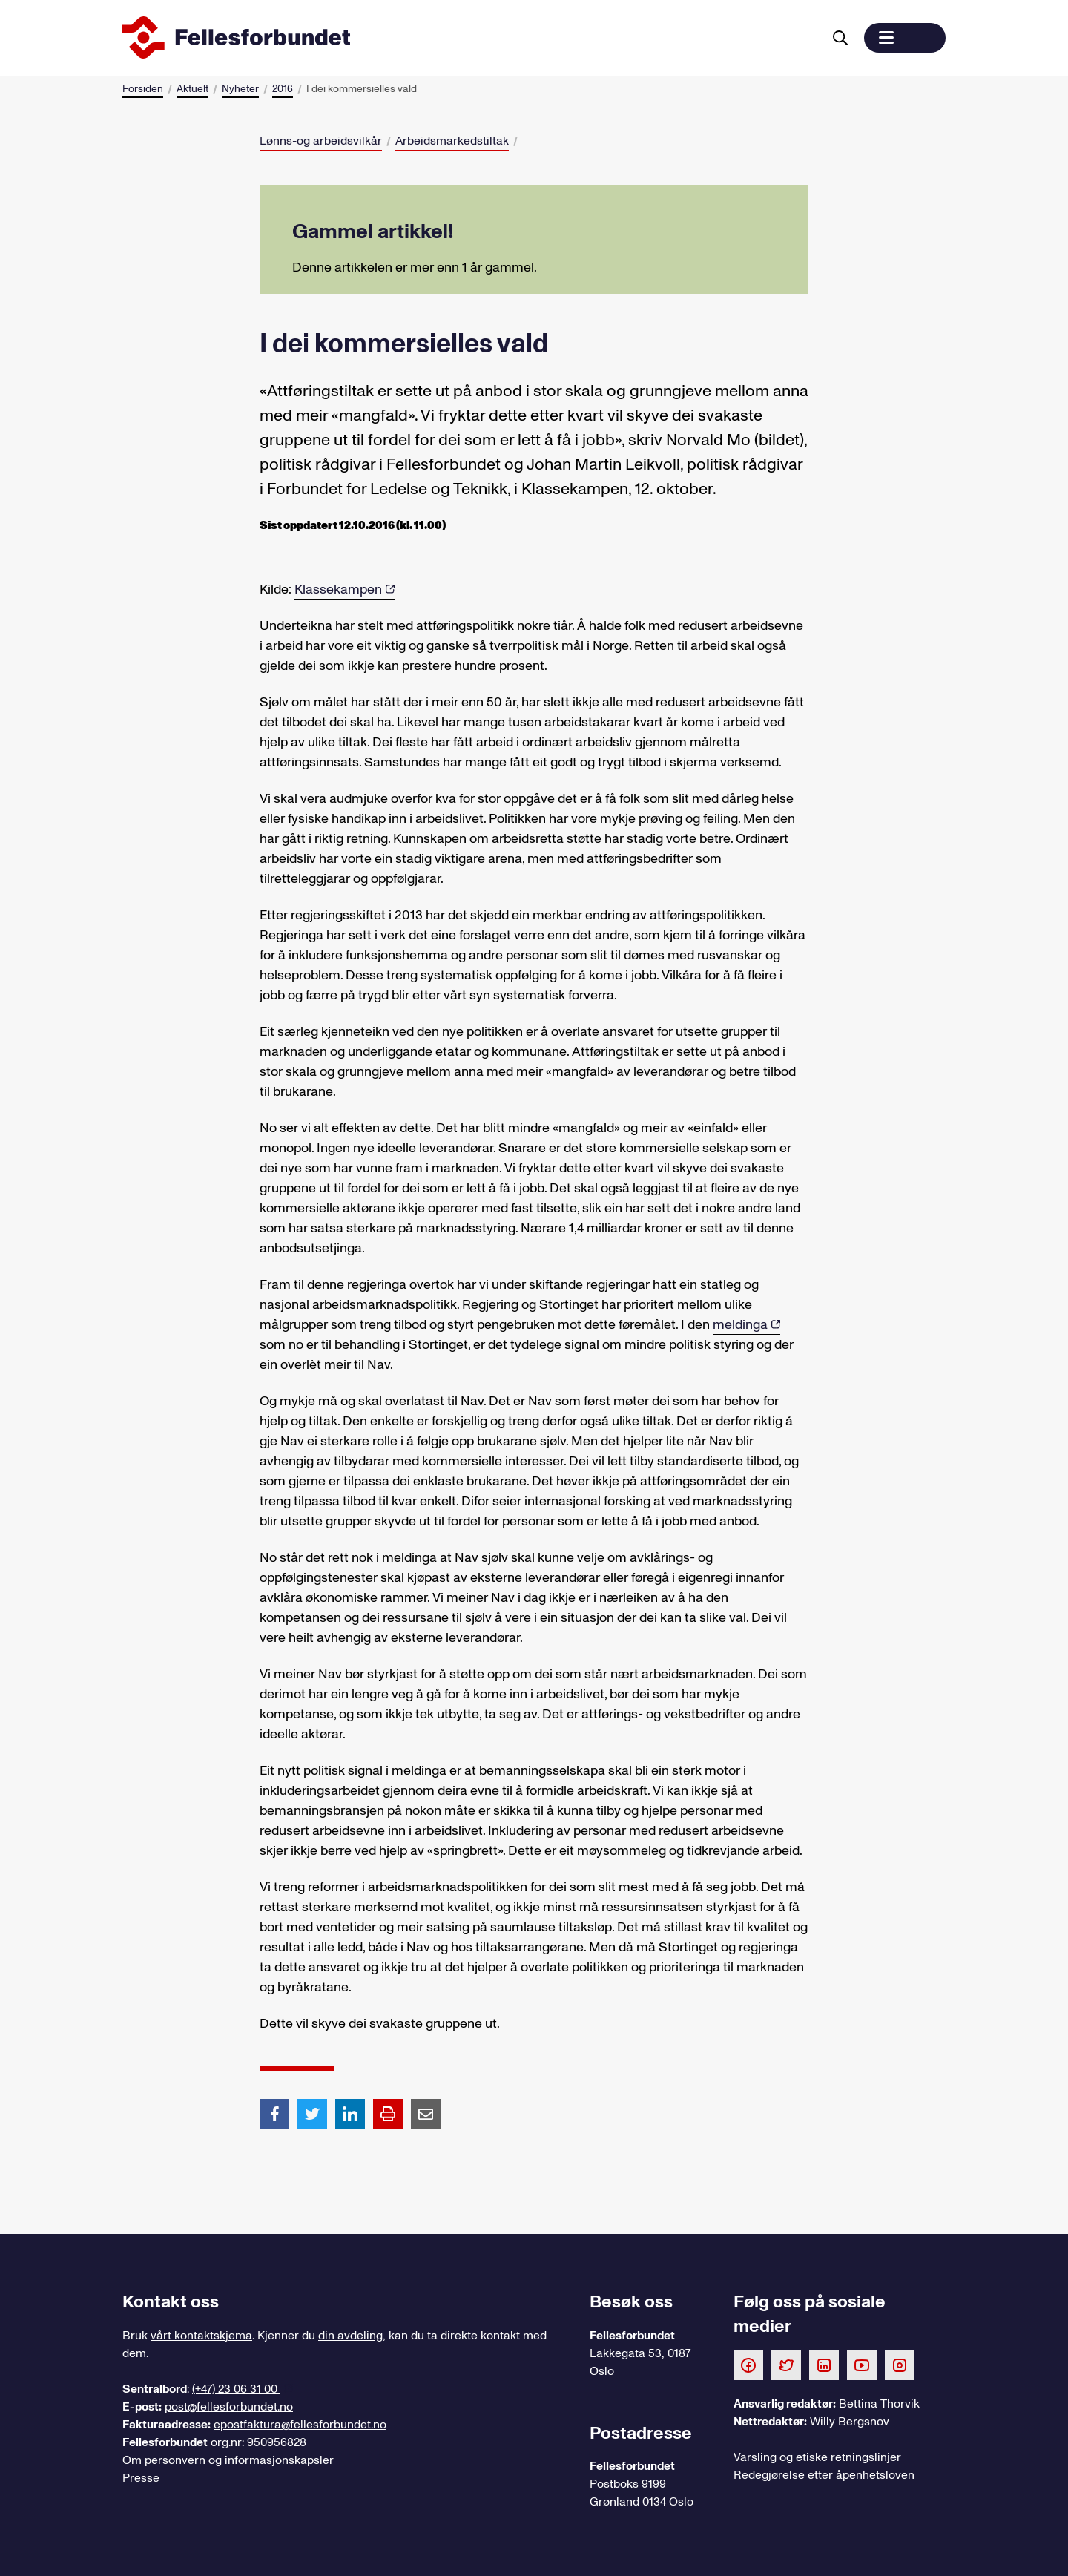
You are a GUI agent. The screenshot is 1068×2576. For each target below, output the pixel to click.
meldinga (740, 1324)
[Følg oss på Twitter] (786, 2364)
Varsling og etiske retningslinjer (817, 2457)
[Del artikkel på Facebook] (274, 2113)
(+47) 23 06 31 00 (236, 2389)
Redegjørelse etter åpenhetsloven (824, 2475)
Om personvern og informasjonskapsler (228, 2460)
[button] (905, 38)
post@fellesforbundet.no (229, 2407)
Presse (140, 2478)
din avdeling (350, 2335)
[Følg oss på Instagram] (899, 2364)
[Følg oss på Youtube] (862, 2364)
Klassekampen (338, 589)
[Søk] (840, 38)
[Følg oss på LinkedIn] (824, 2364)
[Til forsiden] (469, 37)
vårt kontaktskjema (201, 2335)
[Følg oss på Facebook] (748, 2364)
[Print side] (388, 2114)
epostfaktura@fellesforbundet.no (300, 2424)
